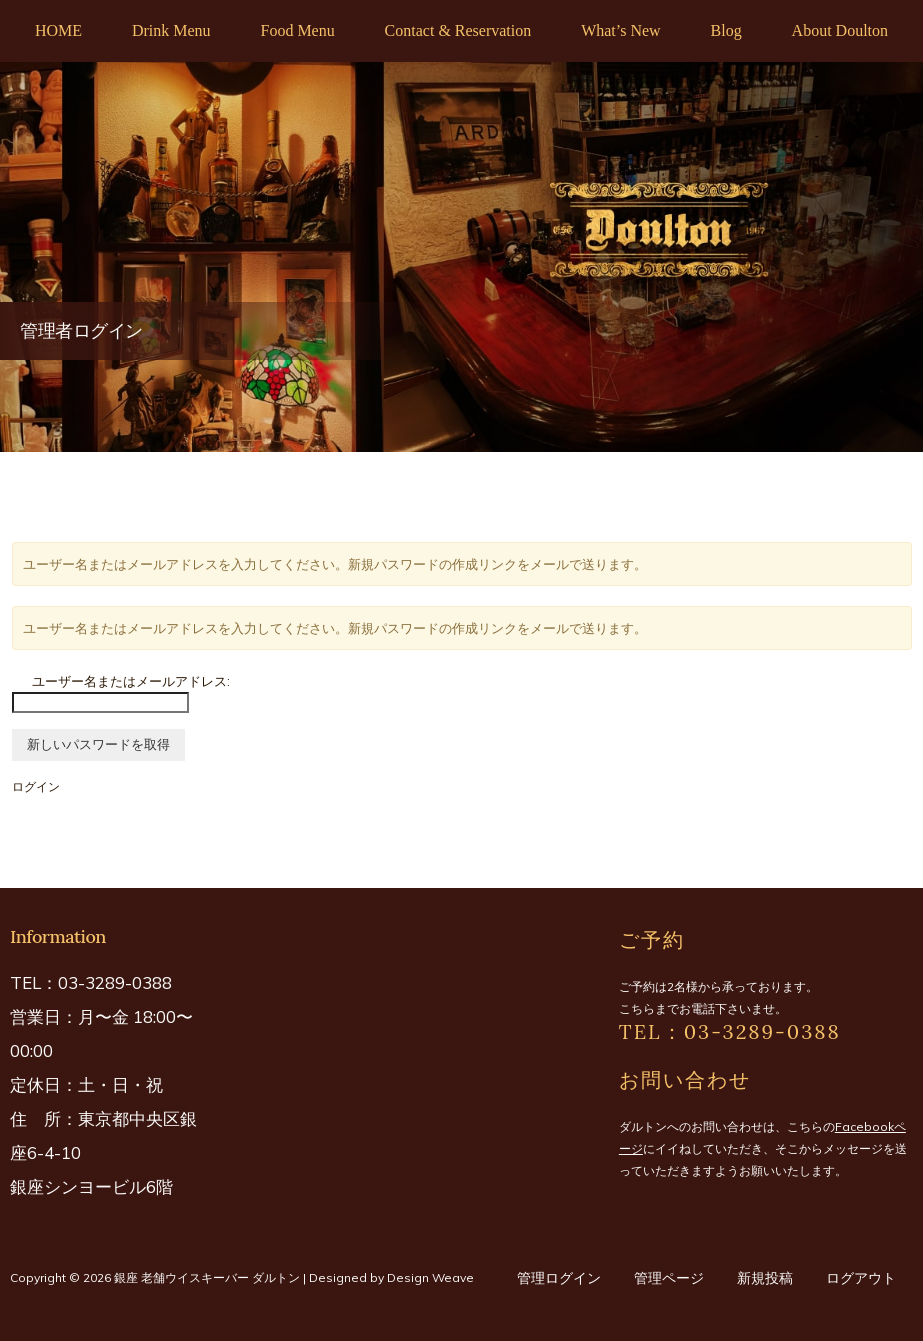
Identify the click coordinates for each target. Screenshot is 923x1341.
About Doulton (840, 30)
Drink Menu (171, 30)
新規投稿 (765, 1278)
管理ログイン (559, 1278)
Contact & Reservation (458, 30)
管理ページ (669, 1278)
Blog (726, 30)
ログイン (36, 786)
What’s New (621, 30)
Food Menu (297, 30)
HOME (58, 30)
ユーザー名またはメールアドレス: (131, 681)
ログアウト (861, 1278)
